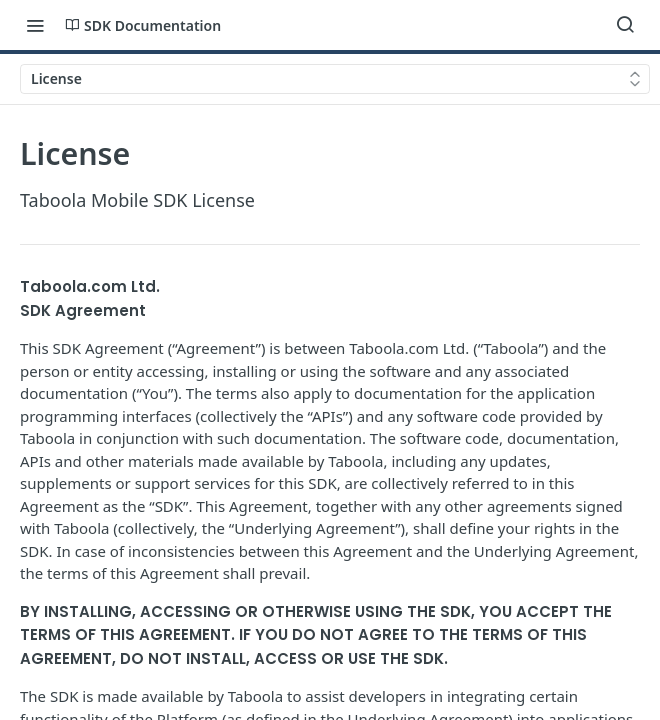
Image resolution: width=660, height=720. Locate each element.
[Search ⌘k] (625, 25)
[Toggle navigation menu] (35, 25)
